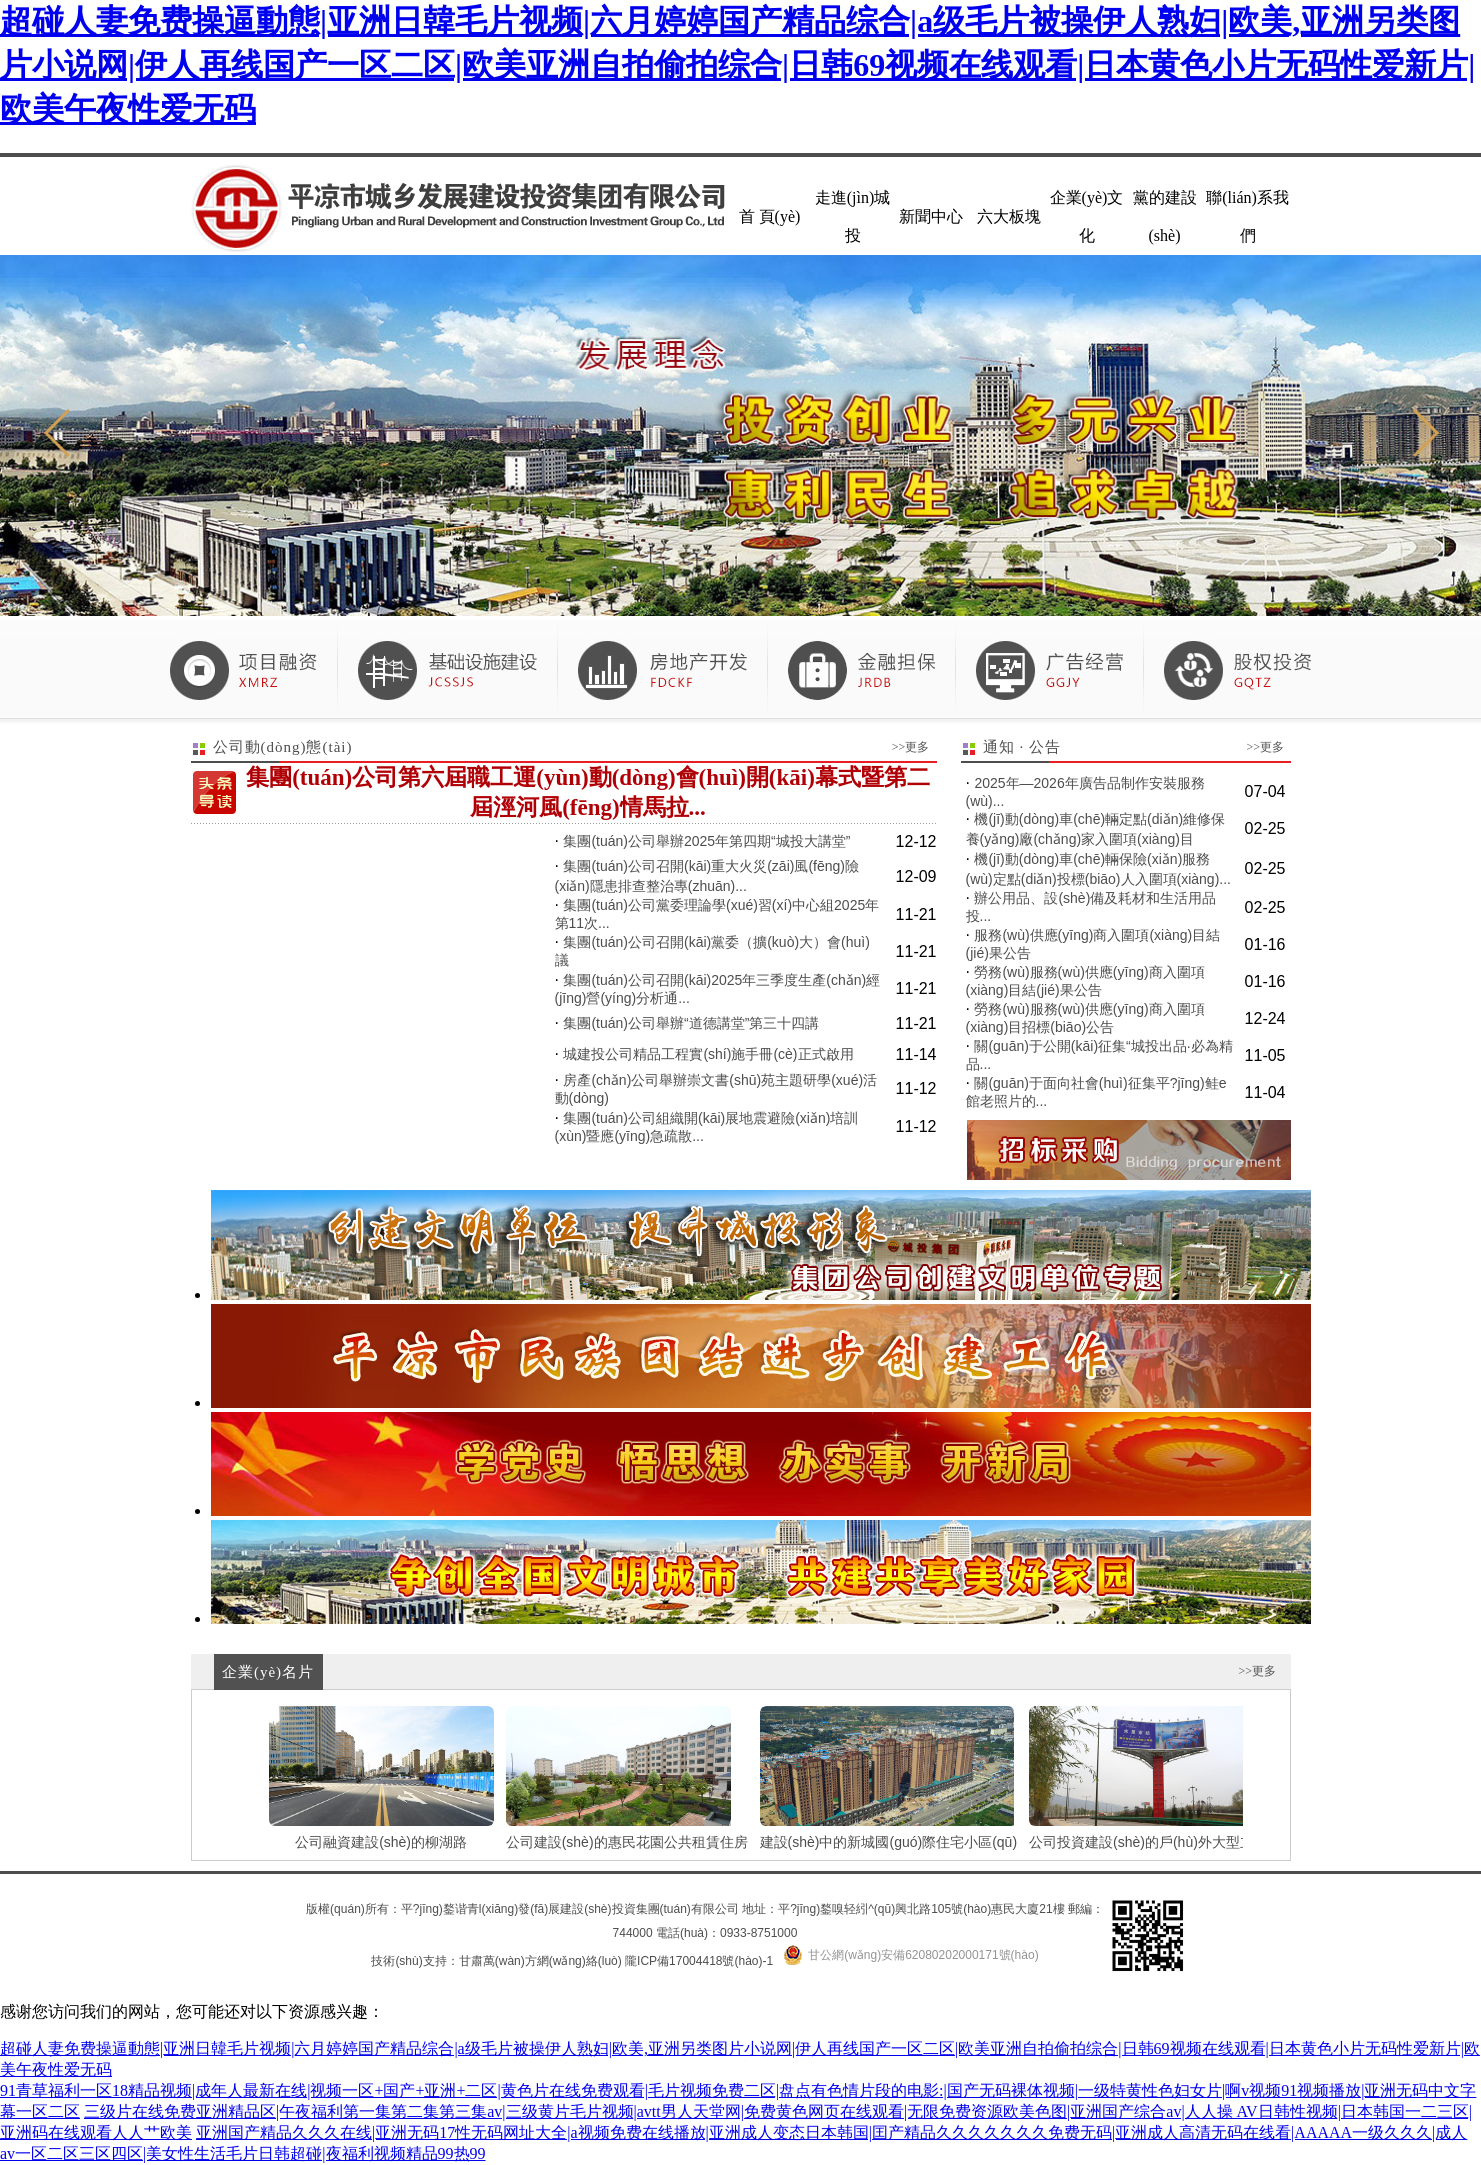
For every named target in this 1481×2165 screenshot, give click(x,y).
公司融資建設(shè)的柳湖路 (381, 1778)
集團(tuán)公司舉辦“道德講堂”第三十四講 (691, 1023)
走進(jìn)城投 (853, 216)
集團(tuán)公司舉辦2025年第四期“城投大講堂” (706, 841)
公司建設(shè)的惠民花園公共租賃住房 (627, 1778)
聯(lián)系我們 (1247, 216)
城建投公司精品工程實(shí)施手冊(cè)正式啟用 (708, 1054)
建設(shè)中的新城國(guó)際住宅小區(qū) (888, 1778)
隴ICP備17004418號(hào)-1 (699, 1961)
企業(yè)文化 (1087, 216)
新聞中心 (931, 216)
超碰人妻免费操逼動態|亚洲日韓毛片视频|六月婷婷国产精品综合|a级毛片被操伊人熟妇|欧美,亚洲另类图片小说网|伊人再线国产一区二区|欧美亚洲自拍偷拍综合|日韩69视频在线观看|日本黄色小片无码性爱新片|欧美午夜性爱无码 (737, 65)
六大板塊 (1009, 216)
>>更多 (911, 747)
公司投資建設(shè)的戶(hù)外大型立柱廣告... (1168, 1778)
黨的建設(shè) (1165, 216)
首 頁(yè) (770, 216)
